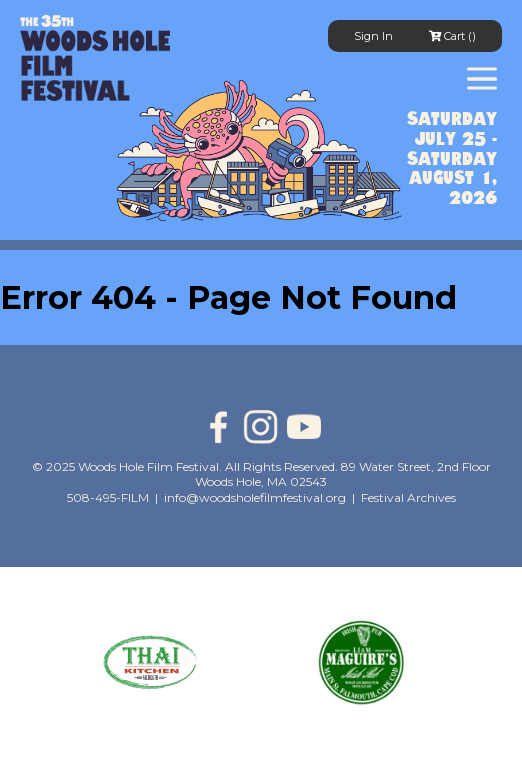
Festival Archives (408, 497)
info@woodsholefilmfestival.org (255, 497)
